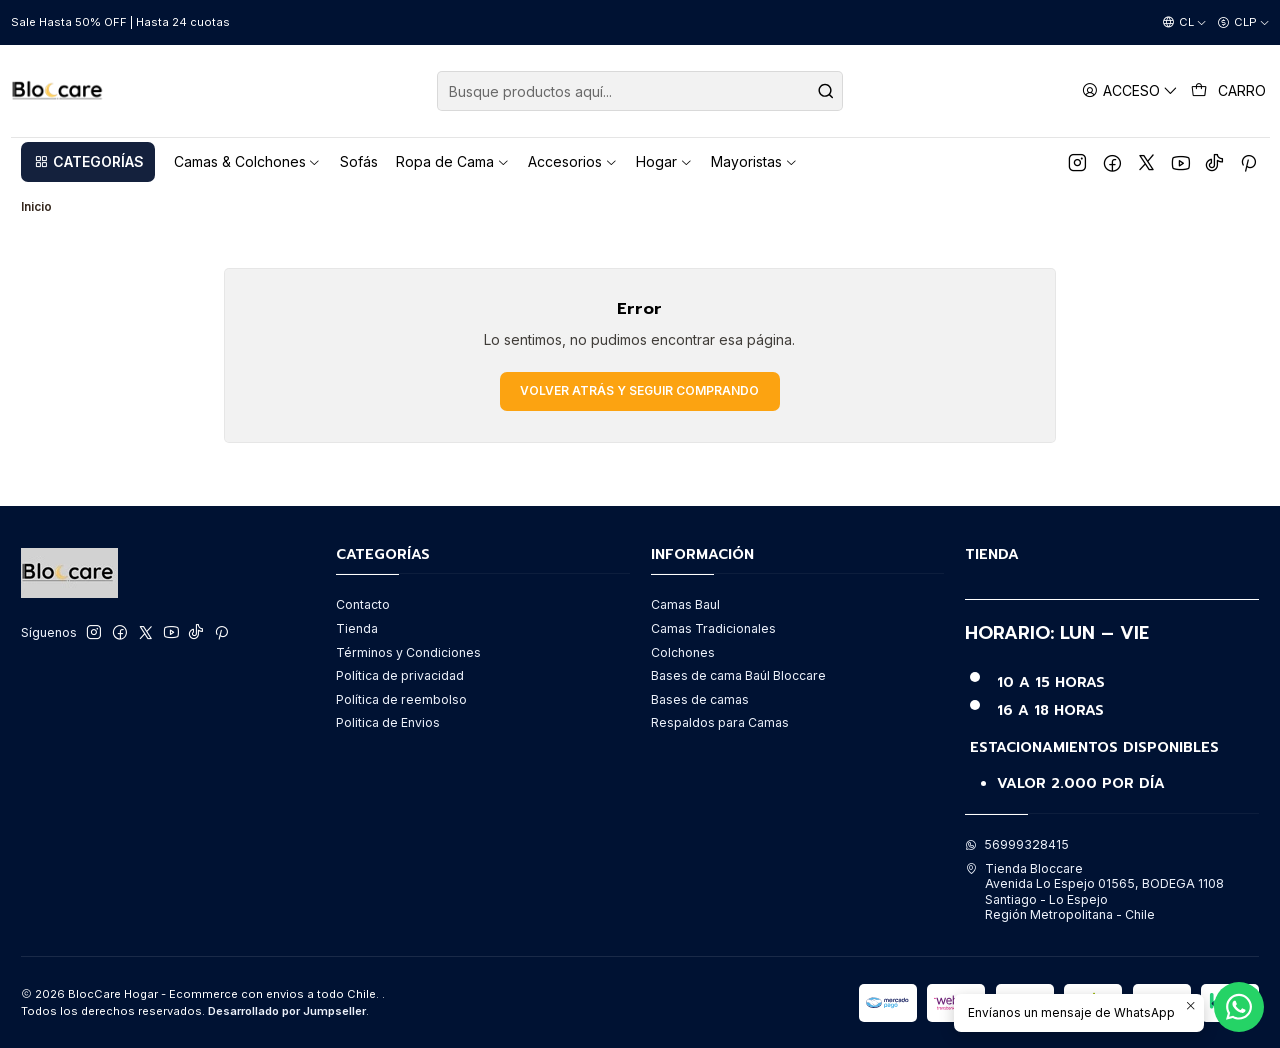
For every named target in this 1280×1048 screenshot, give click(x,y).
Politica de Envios (388, 722)
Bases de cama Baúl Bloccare (738, 675)
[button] (88, 162)
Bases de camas (700, 699)
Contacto (363, 604)
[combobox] (640, 91)
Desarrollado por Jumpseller (287, 1011)
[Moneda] (1243, 23)
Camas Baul (685, 604)
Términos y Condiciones (408, 652)
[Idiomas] (1184, 23)
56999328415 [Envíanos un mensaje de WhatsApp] (1017, 844)
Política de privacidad (400, 675)
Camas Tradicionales (713, 628)
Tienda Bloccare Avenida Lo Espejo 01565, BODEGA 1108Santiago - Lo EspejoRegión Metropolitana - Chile (1094, 891)
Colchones (683, 652)
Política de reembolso (401, 699)
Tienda (357, 628)
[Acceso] (1130, 90)
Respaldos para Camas (720, 722)
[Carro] (1229, 91)
